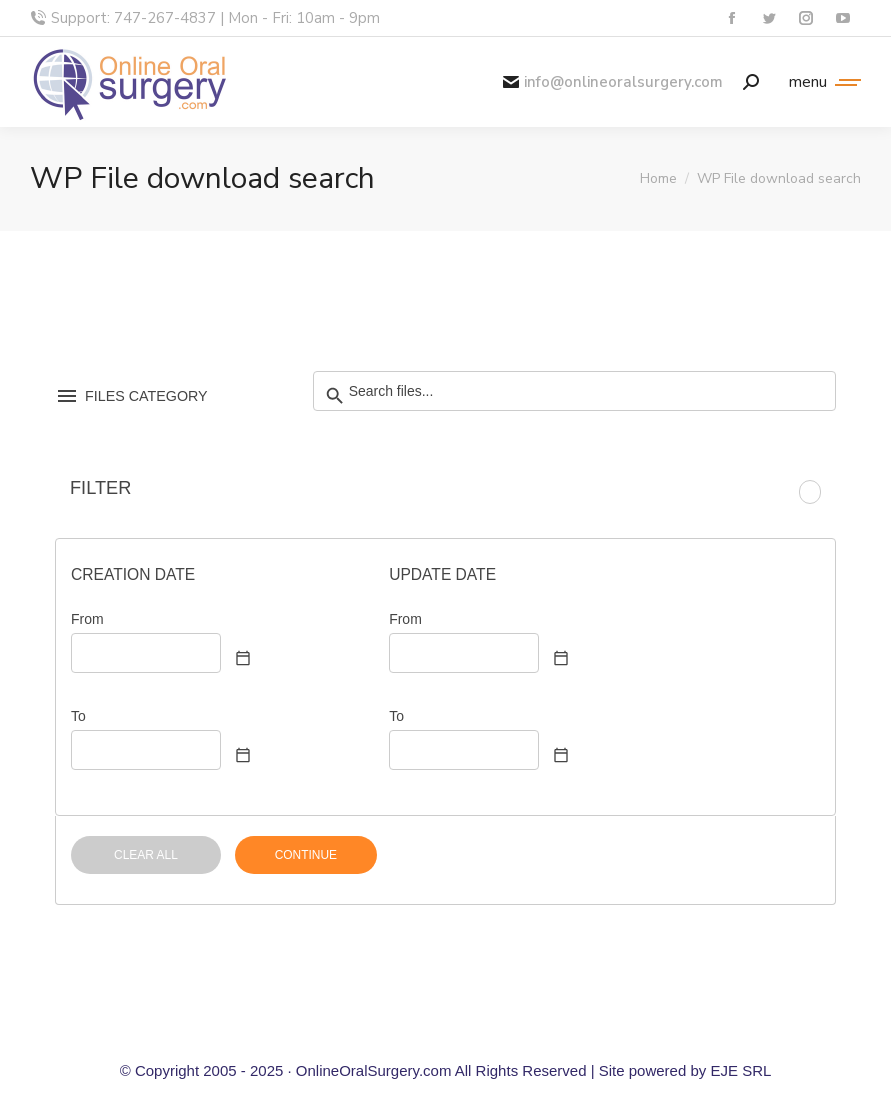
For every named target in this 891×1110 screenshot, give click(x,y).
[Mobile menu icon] (820, 82)
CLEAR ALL (146, 855)
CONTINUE (306, 855)
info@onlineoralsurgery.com (613, 82)
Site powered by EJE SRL (685, 1070)
